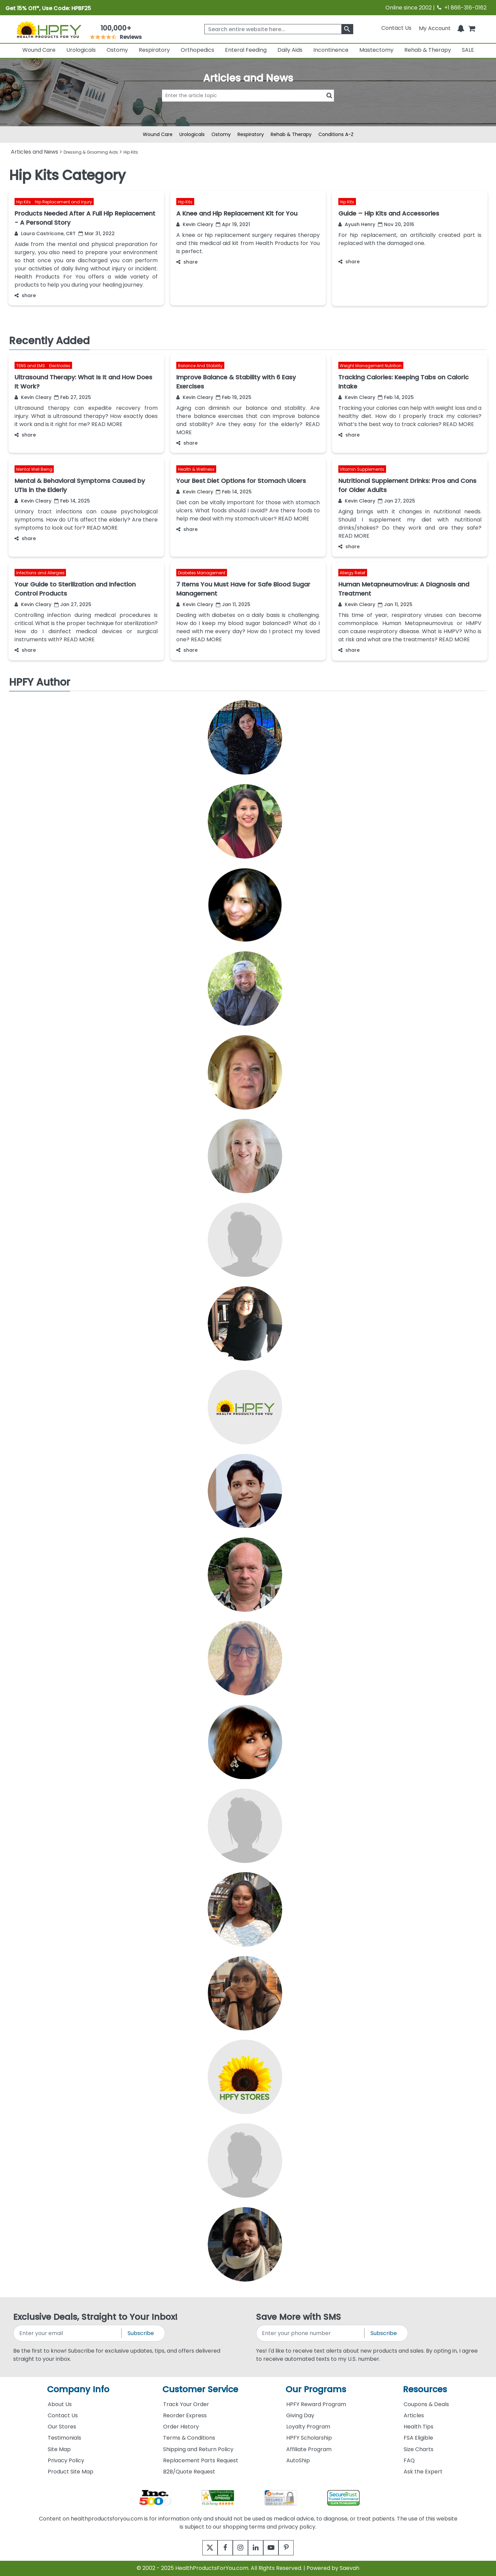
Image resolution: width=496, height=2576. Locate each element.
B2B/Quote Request (189, 2471)
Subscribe (141, 2333)
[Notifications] (461, 28)
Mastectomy (376, 50)
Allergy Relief (352, 573)
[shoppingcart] (471, 28)
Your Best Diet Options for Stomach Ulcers (241, 480)
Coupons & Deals (426, 2404)
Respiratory (154, 50)
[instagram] (238, 2547)
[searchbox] (278, 29)
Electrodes (59, 366)
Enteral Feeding (246, 50)
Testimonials (64, 2438)
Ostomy (117, 50)
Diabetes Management (201, 573)
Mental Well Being (34, 469)
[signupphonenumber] (310, 2333)
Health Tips (418, 2426)
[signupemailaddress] (67, 2333)
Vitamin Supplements (362, 469)
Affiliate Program (309, 2449)
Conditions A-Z (336, 134)
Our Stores (62, 2426)
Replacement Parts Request (200, 2460)
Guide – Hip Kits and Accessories (388, 213)
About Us (60, 2404)
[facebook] (220, 2547)
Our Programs (316, 2389)
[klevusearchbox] (347, 29)
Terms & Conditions (189, 2438)
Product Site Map (70, 2471)
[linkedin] (257, 2547)
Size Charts (418, 2449)
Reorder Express (185, 2415)
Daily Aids (289, 50)
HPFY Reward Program (316, 2404)
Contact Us (396, 28)
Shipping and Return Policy (198, 2449)
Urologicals (81, 50)
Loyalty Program (308, 2426)
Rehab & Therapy (427, 50)
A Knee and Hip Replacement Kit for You (236, 213)
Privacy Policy (66, 2460)
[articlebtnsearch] (248, 106)
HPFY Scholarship (309, 2438)
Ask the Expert (423, 2471)
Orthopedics (197, 50)
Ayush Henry (356, 224)
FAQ (409, 2460)
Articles (414, 2415)
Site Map (59, 2449)
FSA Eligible (418, 2438)
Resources (425, 2389)
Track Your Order (186, 2404)
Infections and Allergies (40, 573)
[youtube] (276, 2547)
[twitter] (201, 2547)
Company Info (78, 2389)
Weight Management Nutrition (371, 366)
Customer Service (200, 2389)
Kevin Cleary (194, 224)
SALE (468, 50)
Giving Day (300, 2415)
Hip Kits (24, 201)
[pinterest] (294, 2547)
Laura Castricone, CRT (45, 233)
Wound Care (38, 50)
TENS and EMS (31, 366)
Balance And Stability (200, 366)
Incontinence (330, 50)
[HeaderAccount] (435, 28)
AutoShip (298, 2460)
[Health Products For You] (48, 29)
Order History (181, 2426)
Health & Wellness (196, 469)
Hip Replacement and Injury (63, 201)
